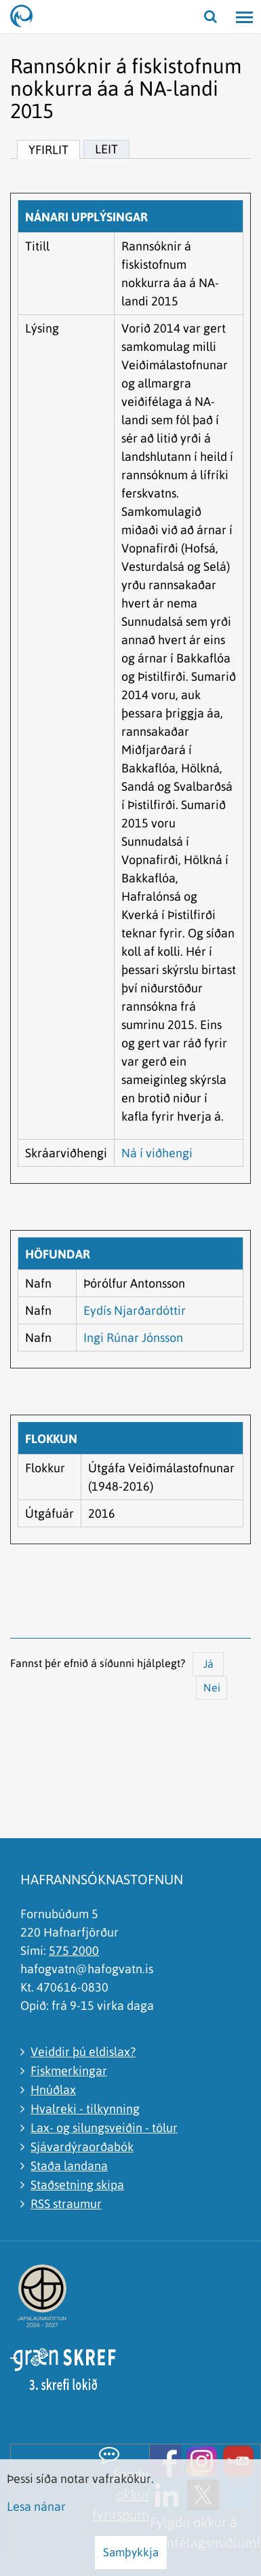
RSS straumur (66, 2204)
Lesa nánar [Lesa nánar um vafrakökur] (36, 2506)
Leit (106, 149)
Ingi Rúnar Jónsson (133, 1337)
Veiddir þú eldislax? (83, 2052)
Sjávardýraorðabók (82, 2147)
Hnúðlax (53, 2090)
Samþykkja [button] (131, 2552)
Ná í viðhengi (157, 1153)
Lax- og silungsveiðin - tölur (104, 2128)
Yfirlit (48, 150)
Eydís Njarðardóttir (134, 1310)
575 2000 (74, 1950)
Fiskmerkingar (69, 2071)
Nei (211, 1687)
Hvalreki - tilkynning (85, 2109)
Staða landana (69, 2166)
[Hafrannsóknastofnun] (27, 17)
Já (208, 1664)
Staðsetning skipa (77, 2185)
